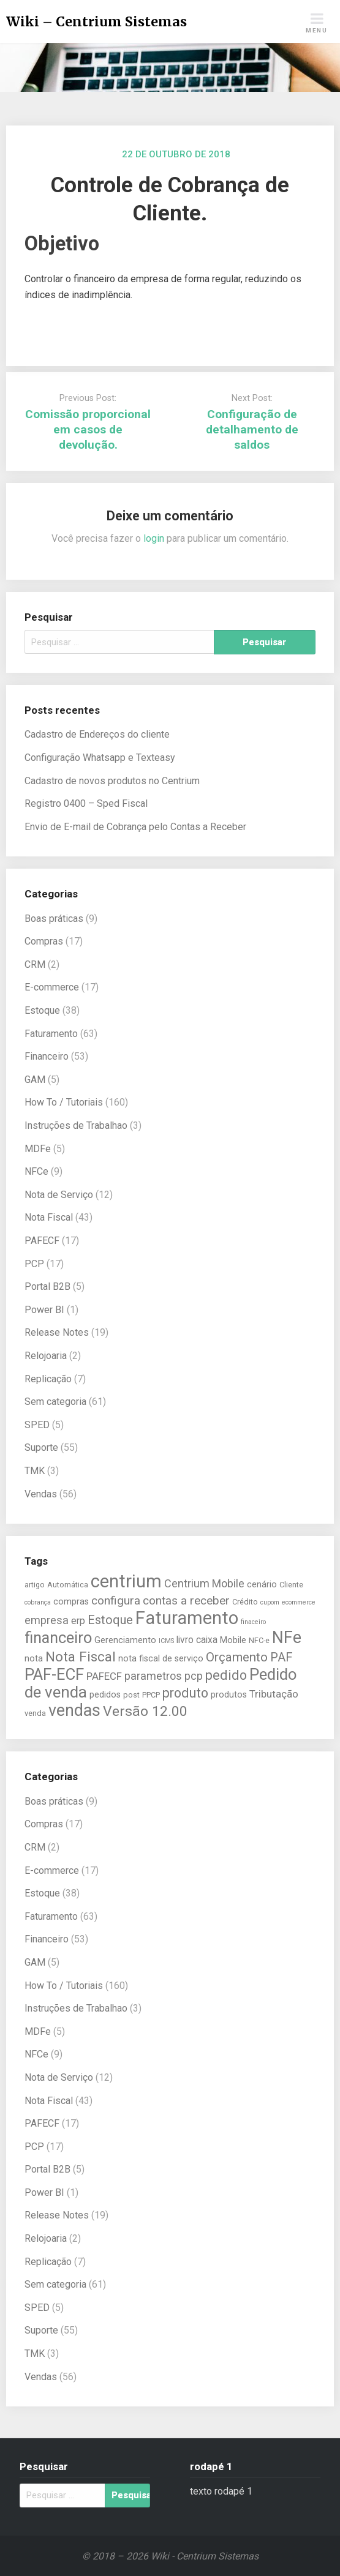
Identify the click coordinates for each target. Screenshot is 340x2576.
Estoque (42, 1010)
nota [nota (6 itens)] (34, 1658)
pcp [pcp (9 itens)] (193, 1675)
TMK (35, 1471)
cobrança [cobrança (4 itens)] (38, 1602)
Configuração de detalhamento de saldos (252, 429)
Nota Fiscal (49, 1217)
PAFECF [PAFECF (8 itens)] (104, 1676)
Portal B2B (47, 1286)
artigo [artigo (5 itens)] (35, 1584)
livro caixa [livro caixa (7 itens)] (196, 1640)
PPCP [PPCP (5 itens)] (151, 1694)
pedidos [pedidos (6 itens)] (105, 1695)
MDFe (38, 1149)
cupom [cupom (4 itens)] (269, 1602)
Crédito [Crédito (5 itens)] (245, 1601)
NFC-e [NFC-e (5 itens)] (259, 1640)
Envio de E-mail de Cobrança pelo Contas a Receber (135, 827)
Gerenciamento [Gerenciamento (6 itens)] (125, 1640)
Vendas (41, 1494)
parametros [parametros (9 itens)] (153, 1675)
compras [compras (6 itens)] (71, 1602)
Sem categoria (55, 1401)
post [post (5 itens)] (131, 1694)
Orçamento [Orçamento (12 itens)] (237, 1657)
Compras (44, 941)
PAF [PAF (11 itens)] (281, 1657)
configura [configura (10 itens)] (115, 1600)
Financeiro (47, 1056)
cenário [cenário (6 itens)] (262, 1584)
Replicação (48, 1379)
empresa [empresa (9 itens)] (47, 1620)
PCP (34, 1264)
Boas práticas (54, 918)
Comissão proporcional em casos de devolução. (88, 429)
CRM (35, 964)
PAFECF (42, 1240)
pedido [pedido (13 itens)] (226, 1675)
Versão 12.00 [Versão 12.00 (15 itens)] (145, 1711)
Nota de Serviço (59, 1194)
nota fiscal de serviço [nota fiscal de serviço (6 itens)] (160, 1658)
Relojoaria (46, 1355)
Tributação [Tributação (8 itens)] (273, 1694)
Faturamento (51, 1033)
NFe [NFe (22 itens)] (286, 1637)
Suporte (41, 1447)
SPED (37, 1425)
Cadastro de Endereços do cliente (97, 734)
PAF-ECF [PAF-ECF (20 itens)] (54, 1674)
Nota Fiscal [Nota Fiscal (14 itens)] (80, 1656)
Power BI (44, 1310)
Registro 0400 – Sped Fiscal (86, 803)
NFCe (36, 1171)
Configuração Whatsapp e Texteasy (100, 757)
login (153, 538)
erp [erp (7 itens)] (78, 1621)
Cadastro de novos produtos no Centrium (112, 781)
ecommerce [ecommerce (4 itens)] (298, 1602)
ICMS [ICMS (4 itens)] (166, 1641)
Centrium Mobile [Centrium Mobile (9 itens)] (204, 1583)
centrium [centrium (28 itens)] (126, 1581)
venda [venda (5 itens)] (35, 1713)
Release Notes (57, 1332)
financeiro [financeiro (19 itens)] (58, 1637)
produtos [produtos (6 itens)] (229, 1695)
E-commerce (52, 987)
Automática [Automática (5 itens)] (67, 1584)
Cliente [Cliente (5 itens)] (291, 1584)
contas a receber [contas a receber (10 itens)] (186, 1600)
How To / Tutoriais (64, 1102)
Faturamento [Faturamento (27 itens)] (186, 1618)
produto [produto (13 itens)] (185, 1693)
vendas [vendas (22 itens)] (74, 1710)
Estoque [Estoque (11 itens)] (110, 1619)
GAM (35, 1079)
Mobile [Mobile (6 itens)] (233, 1640)
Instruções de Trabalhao (76, 1125)
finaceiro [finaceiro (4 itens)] (253, 1622)
